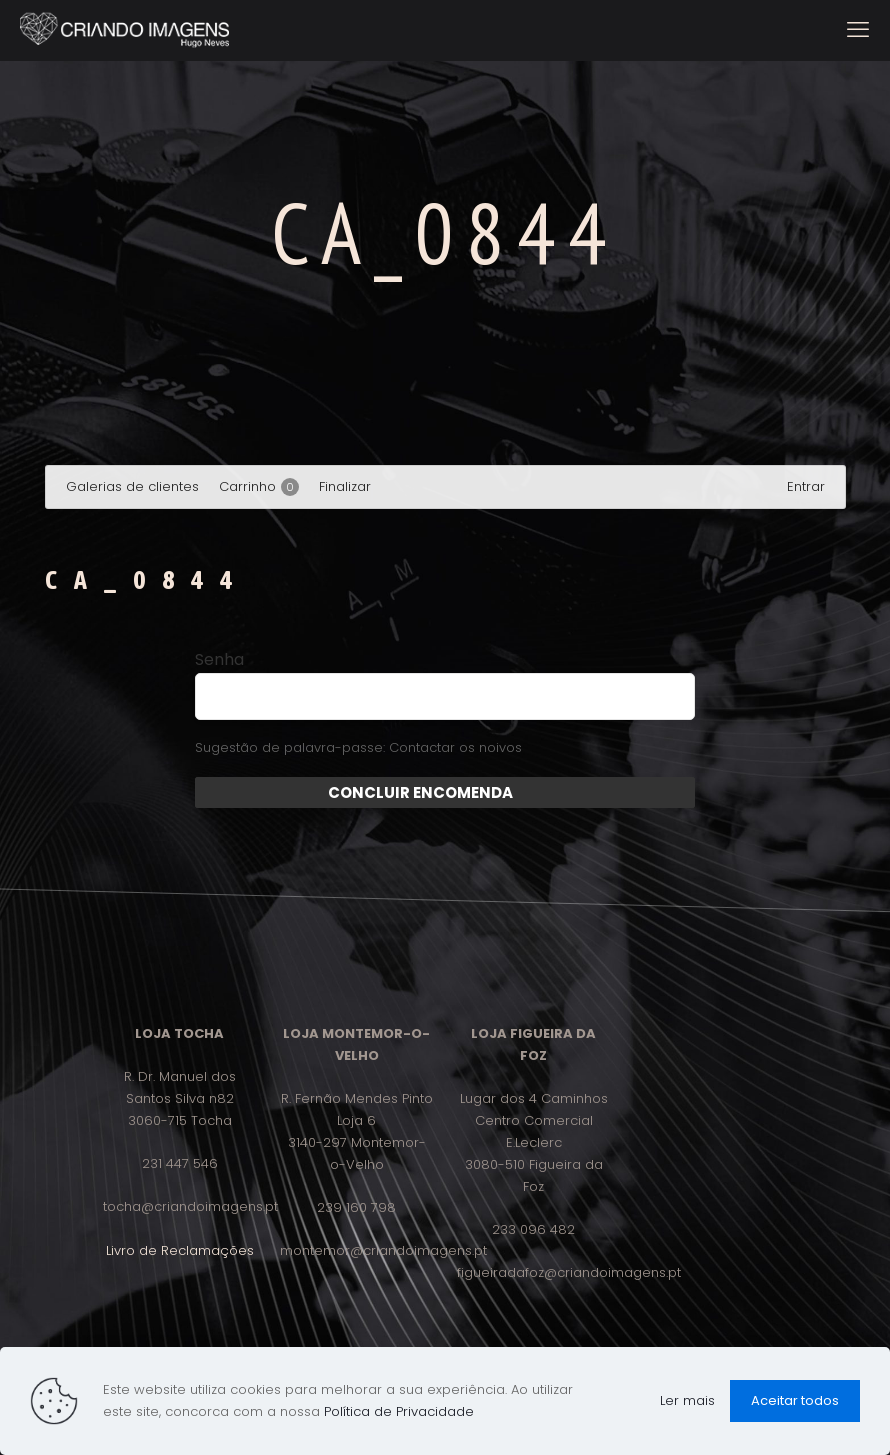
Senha (219, 660)
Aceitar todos (795, 1400)
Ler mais (687, 1400)
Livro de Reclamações (180, 1250)
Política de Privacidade (399, 1411)
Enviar (537, 792)
